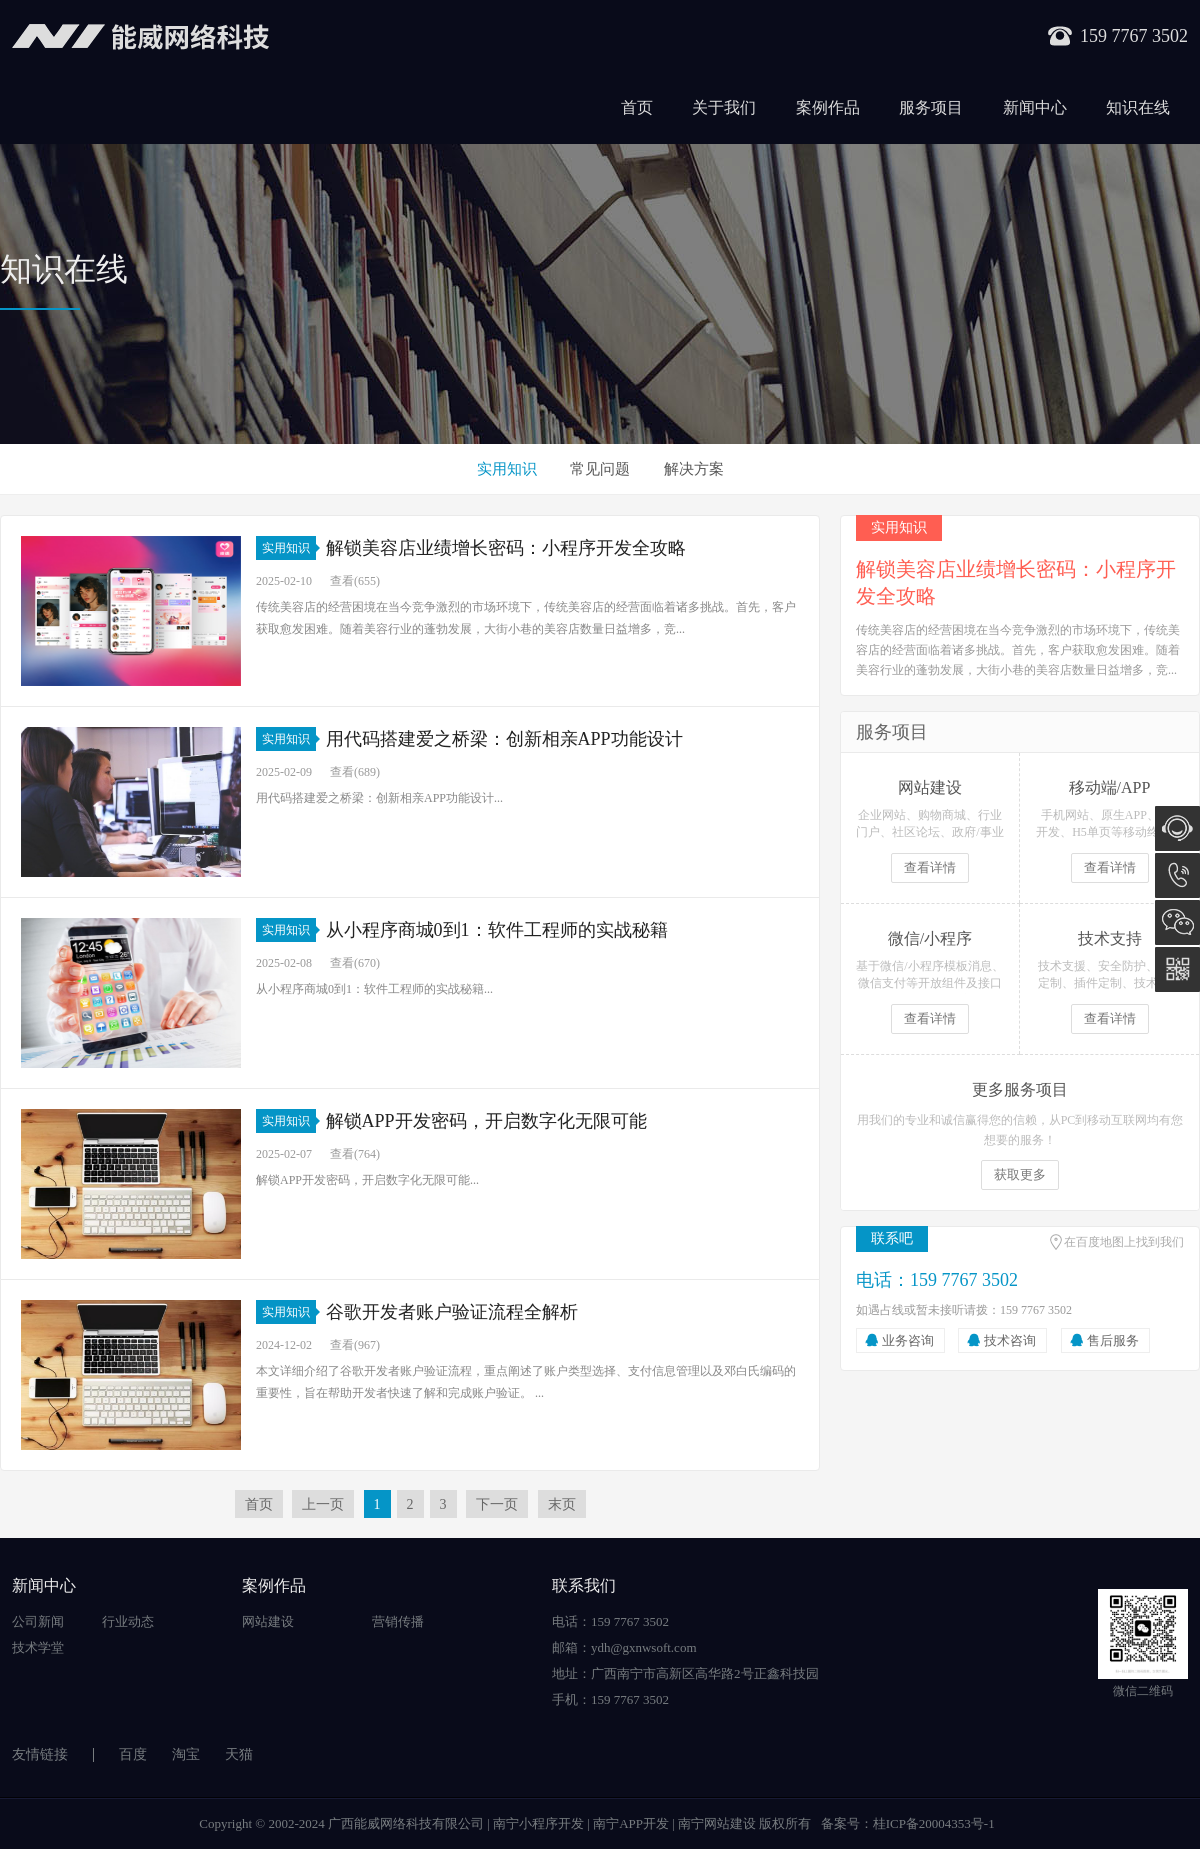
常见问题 (600, 469)
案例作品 (828, 107)
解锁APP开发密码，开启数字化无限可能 (486, 1121)
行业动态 (128, 1621)
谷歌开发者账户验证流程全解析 (452, 1312)
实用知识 (507, 469)
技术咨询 (1010, 1340)
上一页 (323, 1504)
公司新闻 (38, 1621)
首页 (637, 107)
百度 (133, 1754)
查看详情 (930, 867)
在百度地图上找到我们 (1124, 1242)
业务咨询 (908, 1340)
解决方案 (694, 469)
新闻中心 (1035, 107)
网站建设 (268, 1621)
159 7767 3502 (1177, 875)
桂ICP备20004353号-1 (934, 1823)
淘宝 (186, 1754)
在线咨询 (1177, 828)
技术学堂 (38, 1647)
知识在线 (1138, 107)
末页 (562, 1504)
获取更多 (1020, 1174)
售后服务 (1113, 1340)
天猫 (239, 1754)
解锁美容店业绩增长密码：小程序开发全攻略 (506, 548)
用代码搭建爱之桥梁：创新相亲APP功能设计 (504, 739)
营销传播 (398, 1621)
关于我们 (724, 107)
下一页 (497, 1504)
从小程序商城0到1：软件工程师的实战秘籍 (497, 930)
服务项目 (931, 107)
